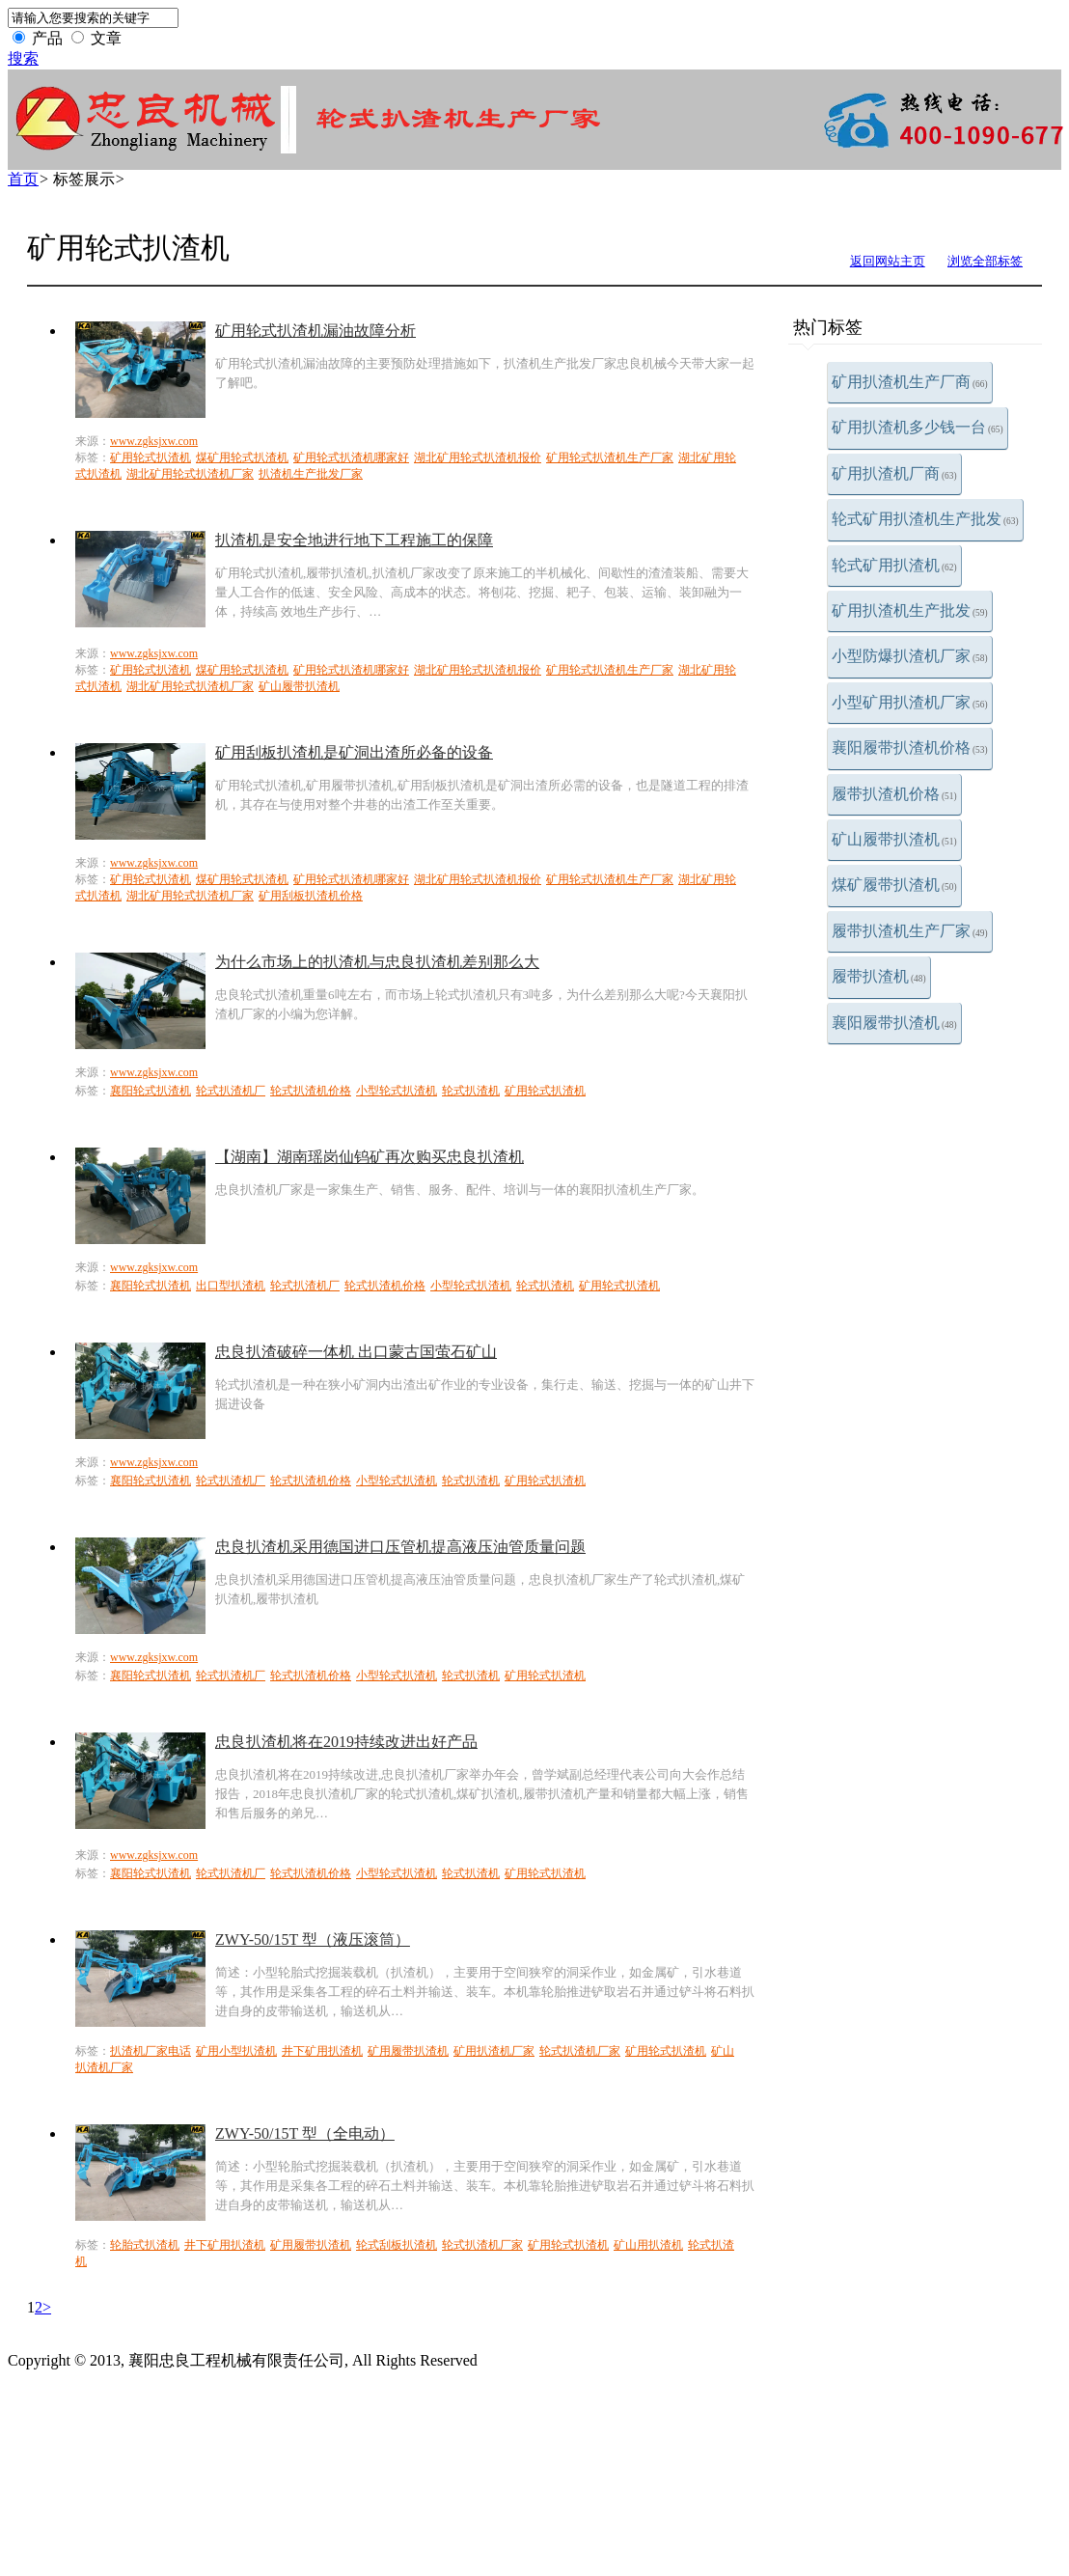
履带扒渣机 (879, 976)
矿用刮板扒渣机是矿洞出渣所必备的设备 (354, 752)
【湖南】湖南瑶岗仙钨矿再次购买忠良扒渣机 (369, 1157)
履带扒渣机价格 (894, 794)
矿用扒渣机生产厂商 (910, 382)
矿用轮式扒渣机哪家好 (351, 457)
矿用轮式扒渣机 (150, 457)
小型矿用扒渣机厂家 (910, 702)
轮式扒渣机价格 (310, 1090)
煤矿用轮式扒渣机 (242, 457)
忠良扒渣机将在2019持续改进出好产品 (346, 1741)
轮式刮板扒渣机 (396, 2245)
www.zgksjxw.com (154, 441)
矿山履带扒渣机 (894, 839)
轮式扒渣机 (471, 1090)
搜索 (23, 58)
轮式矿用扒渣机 (894, 565)
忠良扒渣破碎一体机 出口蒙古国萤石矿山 (356, 1351)
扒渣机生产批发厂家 (311, 474)
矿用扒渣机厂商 (894, 473)
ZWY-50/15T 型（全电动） (305, 2133)
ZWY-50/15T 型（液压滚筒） (312, 1939)
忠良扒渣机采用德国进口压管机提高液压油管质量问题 (400, 1546)
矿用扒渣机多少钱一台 (917, 427)
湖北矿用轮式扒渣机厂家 (190, 474)
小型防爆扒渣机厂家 (910, 656)
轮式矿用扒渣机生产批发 (925, 519)
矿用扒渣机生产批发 (910, 610)
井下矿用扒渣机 (322, 2051)
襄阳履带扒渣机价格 (910, 747)
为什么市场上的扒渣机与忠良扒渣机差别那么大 (377, 962)
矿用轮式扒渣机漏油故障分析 (315, 330)
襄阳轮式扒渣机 (150, 1090)
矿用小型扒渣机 (236, 2051)
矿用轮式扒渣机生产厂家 (609, 457)
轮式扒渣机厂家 (579, 2051)
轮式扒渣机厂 (230, 1090)
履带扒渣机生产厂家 (910, 931)
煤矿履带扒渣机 (894, 884)
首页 (23, 179)
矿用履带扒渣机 (408, 2051)
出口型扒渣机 (230, 1285)
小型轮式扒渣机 (396, 1090)
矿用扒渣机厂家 (493, 2051)
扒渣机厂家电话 (150, 2051)
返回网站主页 (887, 261)
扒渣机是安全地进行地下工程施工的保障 (354, 540)
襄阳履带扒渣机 (894, 1022)
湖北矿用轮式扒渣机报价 (477, 457)
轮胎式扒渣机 (144, 2245)
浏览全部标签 (985, 261)
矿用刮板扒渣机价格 (311, 895)
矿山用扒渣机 (648, 2245)
